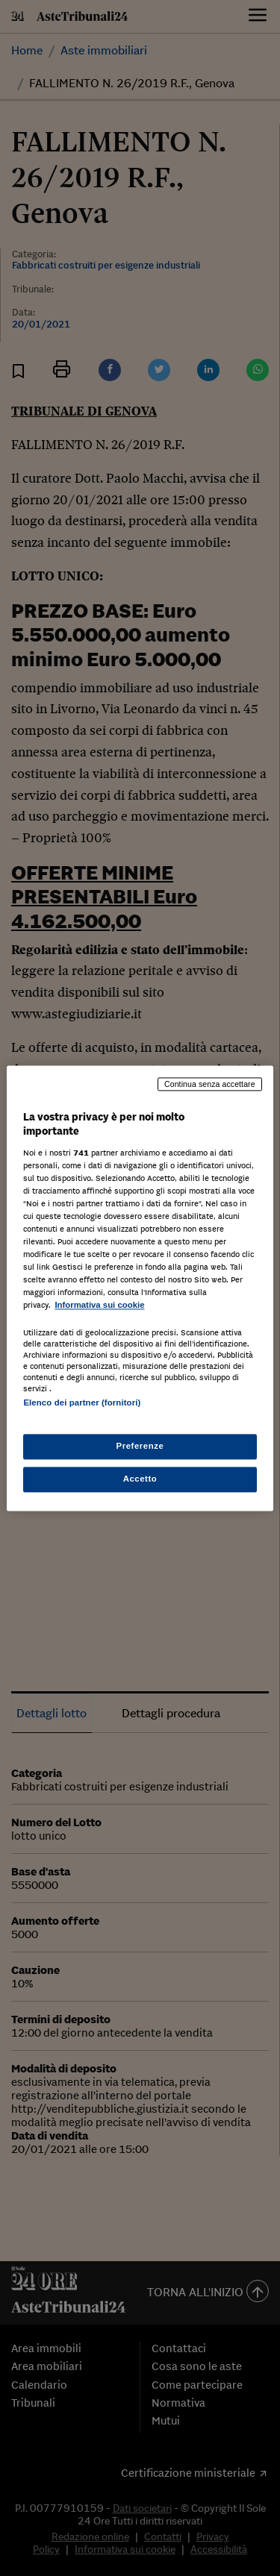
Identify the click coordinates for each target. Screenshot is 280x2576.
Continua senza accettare (209, 1083)
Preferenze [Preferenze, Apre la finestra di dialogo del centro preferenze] (140, 1445)
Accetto (140, 1478)
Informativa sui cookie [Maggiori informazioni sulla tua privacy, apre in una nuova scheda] (99, 1305)
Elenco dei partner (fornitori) (81, 1402)
